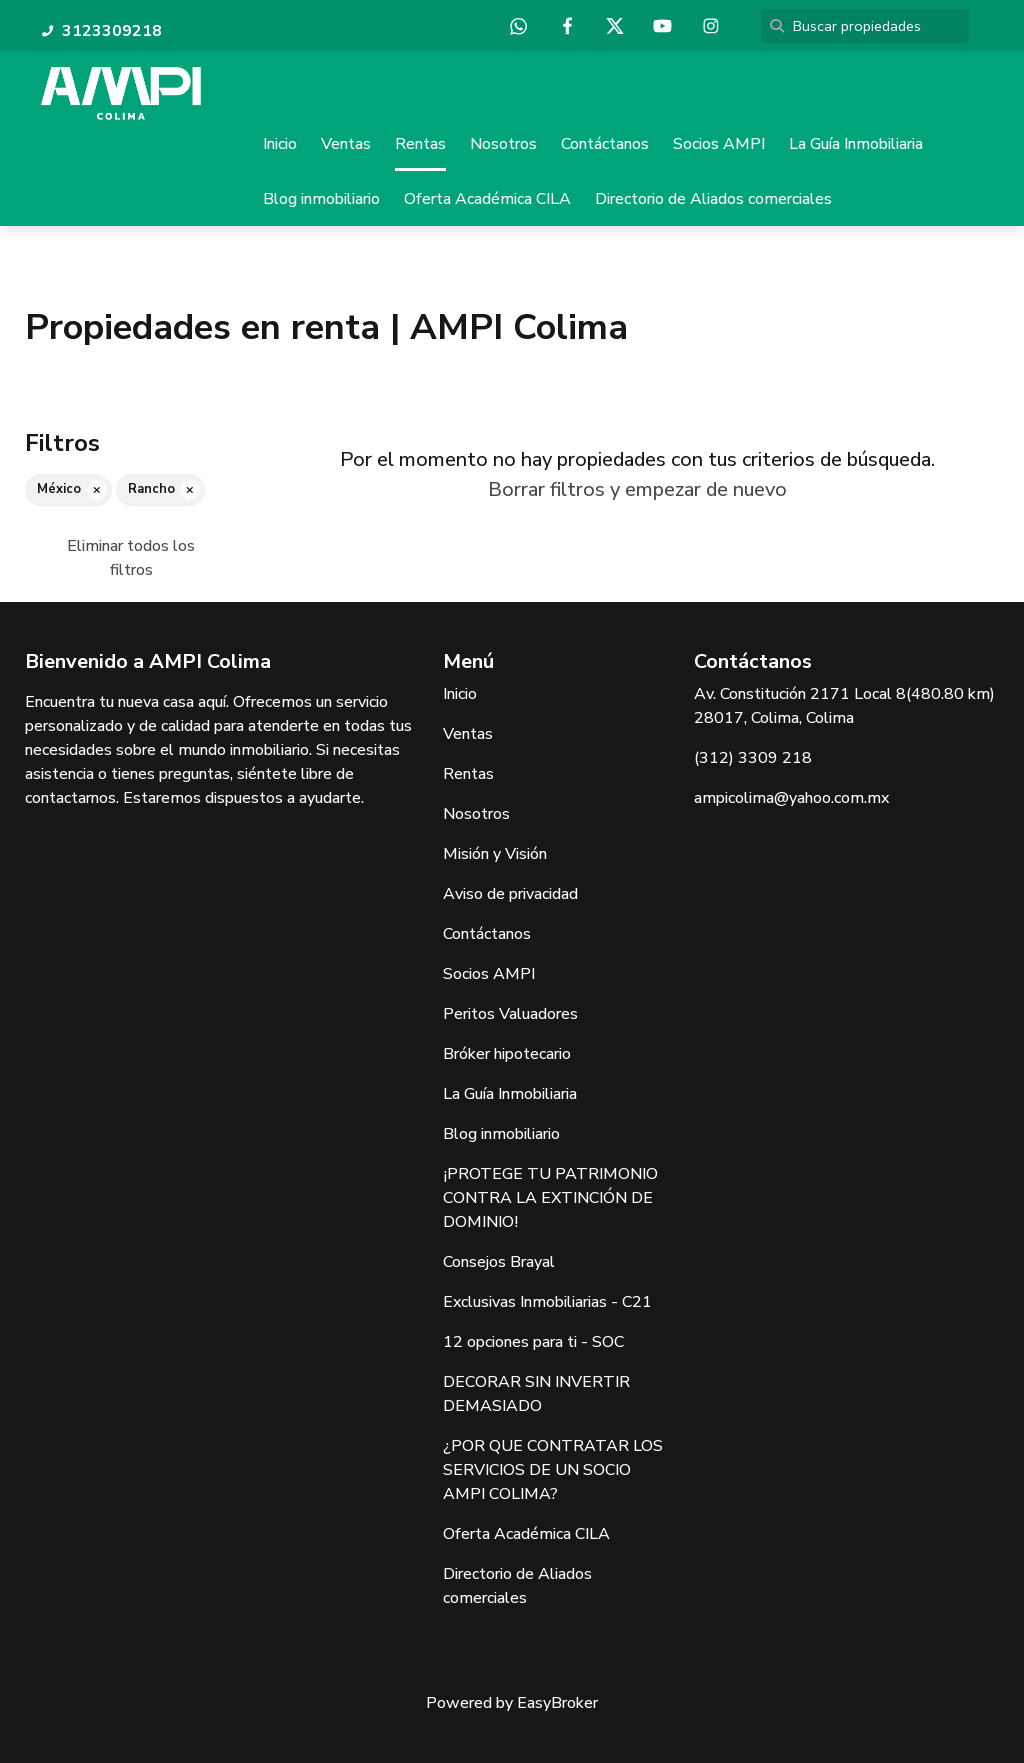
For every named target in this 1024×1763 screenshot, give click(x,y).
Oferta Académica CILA (487, 199)
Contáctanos (605, 144)
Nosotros (503, 144)
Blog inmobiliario (321, 199)
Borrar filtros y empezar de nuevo (637, 490)
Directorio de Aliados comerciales (713, 199)
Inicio (280, 144)
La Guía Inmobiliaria (856, 144)
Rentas (420, 144)
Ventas (346, 144)
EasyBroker (557, 1703)
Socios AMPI (719, 144)
